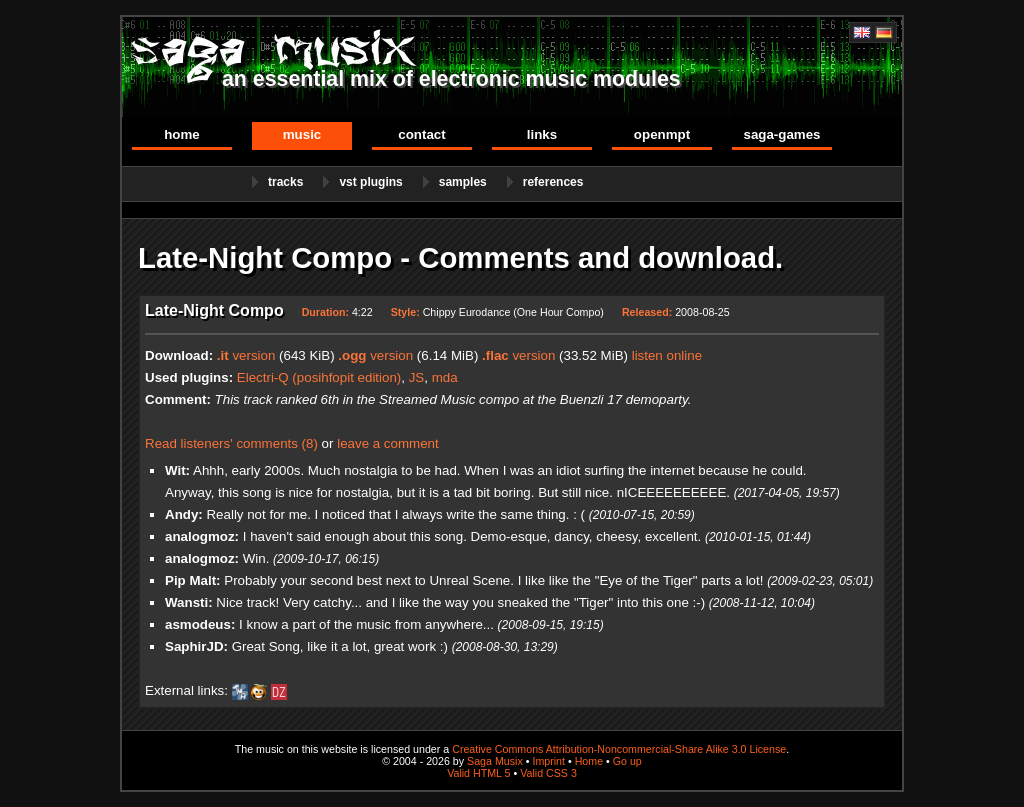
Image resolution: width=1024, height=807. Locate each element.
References (553, 182)
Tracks (285, 182)
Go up (627, 761)
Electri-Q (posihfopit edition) (319, 377)
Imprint (548, 761)
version (246, 355)
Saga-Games (781, 134)
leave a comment (388, 443)
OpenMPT (662, 134)
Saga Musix (495, 761)
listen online (667, 355)
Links (542, 134)
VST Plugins (370, 182)
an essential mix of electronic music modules (451, 79)
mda (445, 377)
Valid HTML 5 (478, 773)
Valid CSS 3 (548, 773)
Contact (421, 134)
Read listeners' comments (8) (231, 443)
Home (182, 134)
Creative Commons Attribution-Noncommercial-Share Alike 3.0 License (619, 749)
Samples (463, 182)
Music (302, 134)
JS (417, 377)
